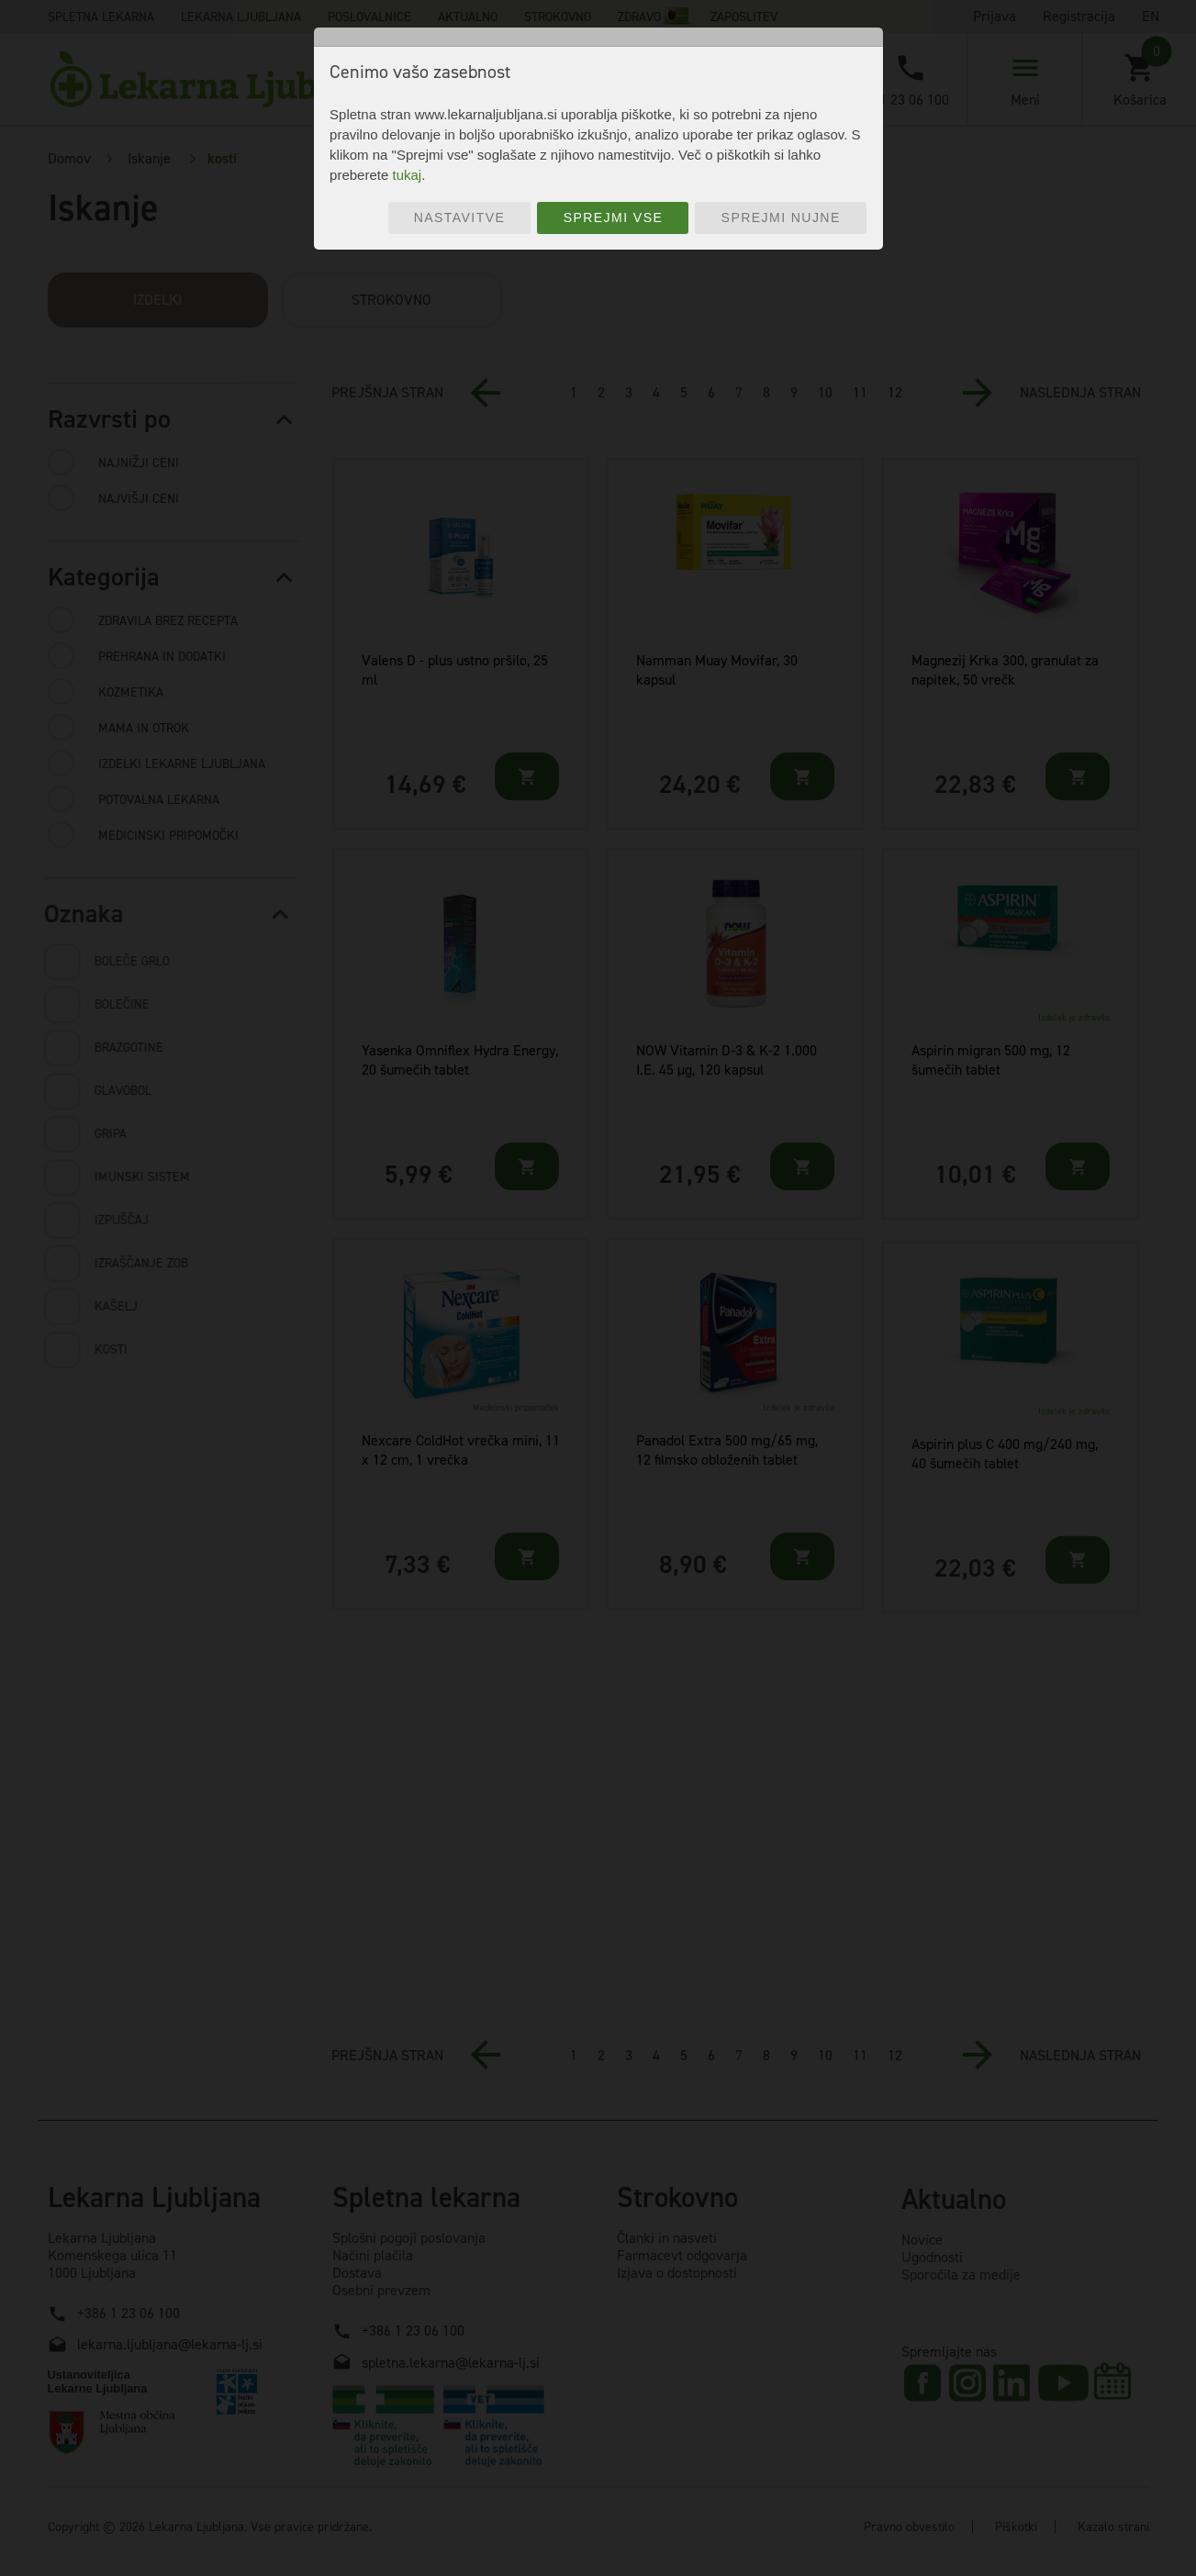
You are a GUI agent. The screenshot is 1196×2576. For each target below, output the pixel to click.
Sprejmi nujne (781, 217)
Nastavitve (460, 217)
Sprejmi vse (614, 217)
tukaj (406, 175)
